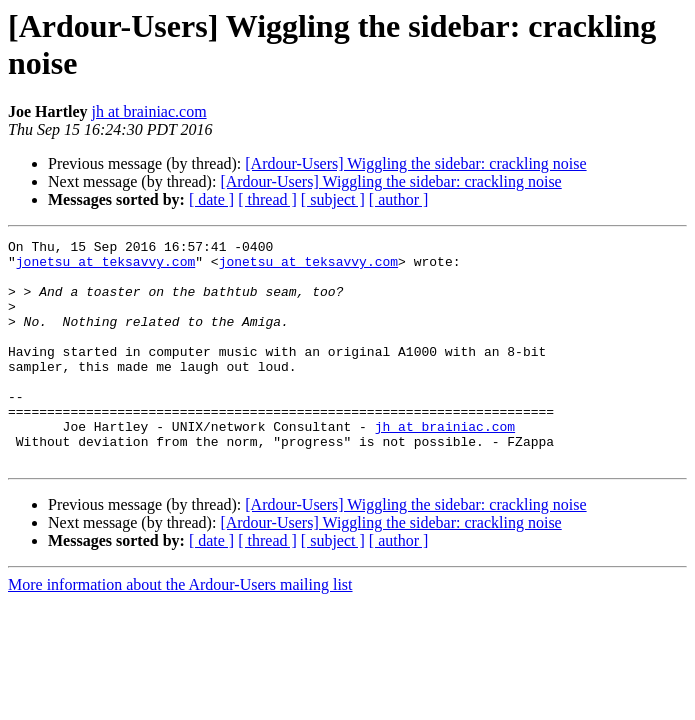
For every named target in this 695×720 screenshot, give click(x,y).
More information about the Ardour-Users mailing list (180, 629)
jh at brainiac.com (149, 111)
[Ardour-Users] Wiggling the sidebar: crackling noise (415, 163)
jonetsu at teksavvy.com (105, 267)
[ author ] (399, 199)
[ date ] (211, 199)
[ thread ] (267, 199)
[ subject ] (333, 199)
